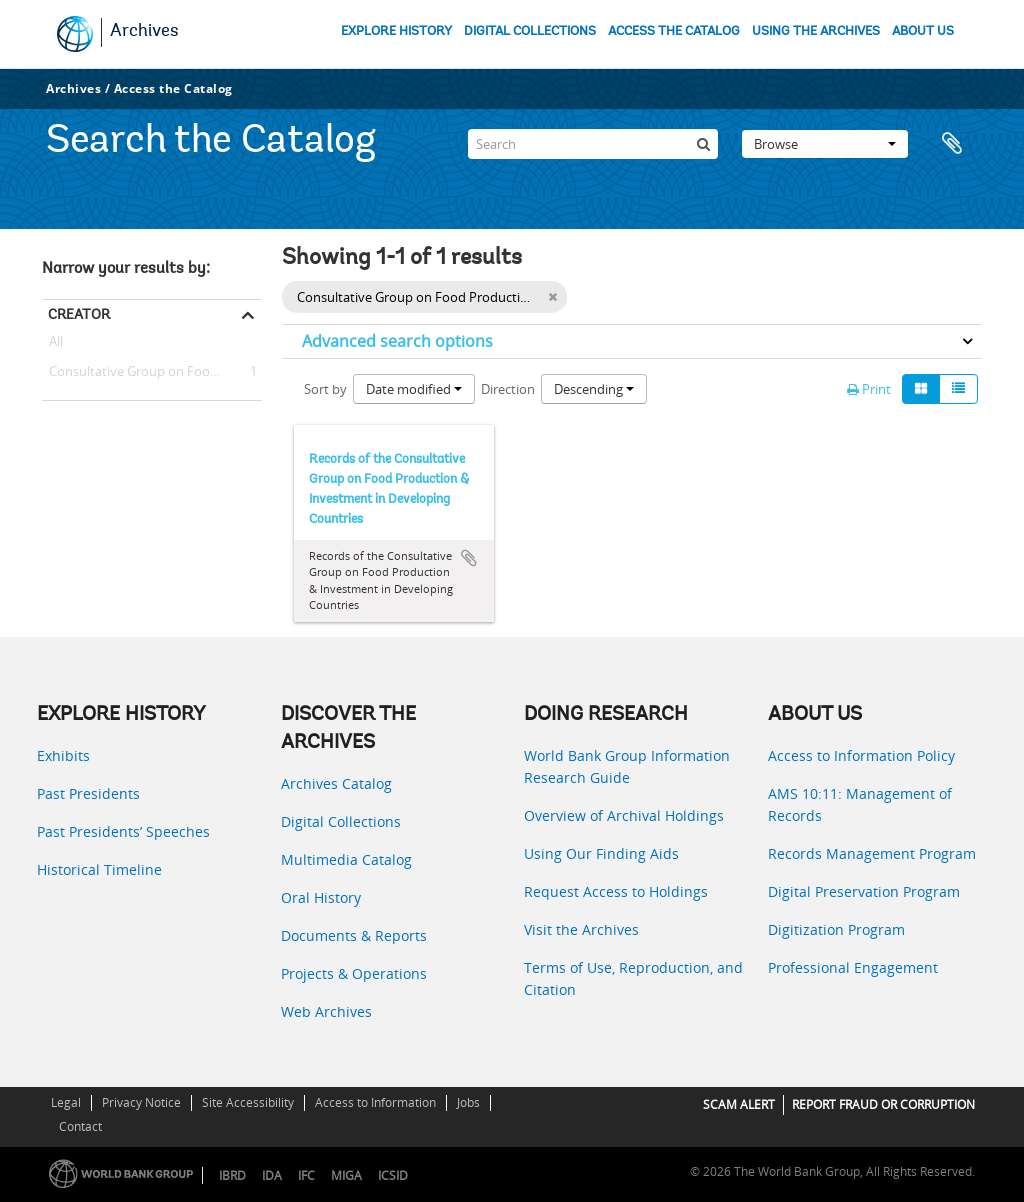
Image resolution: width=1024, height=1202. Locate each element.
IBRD (232, 1175)
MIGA (346, 1175)
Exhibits (63, 755)
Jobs (468, 1102)
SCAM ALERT (739, 1104)
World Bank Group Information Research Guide (627, 766)
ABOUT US (923, 31)
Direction (508, 389)
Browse (825, 144)
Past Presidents (88, 793)
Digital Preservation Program (864, 891)
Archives (144, 32)
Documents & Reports (354, 935)
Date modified (414, 389)
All (56, 345)
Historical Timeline (99, 869)
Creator (79, 314)
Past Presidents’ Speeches (123, 831)
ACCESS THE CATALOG (674, 31)
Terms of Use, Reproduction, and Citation (633, 978)
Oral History (321, 897)
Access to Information (375, 1102)
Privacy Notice (141, 1102)
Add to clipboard (469, 558)
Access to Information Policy (861, 755)
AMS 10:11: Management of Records (860, 804)
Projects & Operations (354, 973)
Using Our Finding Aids (601, 853)
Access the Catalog (173, 88)
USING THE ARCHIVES (816, 31)
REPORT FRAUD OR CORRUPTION (883, 1104)
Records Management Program (872, 853)
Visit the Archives (581, 929)
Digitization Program (836, 929)
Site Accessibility (248, 1102)
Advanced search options (397, 341)
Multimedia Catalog (346, 859)
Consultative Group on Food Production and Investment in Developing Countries (152, 372)
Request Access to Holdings (616, 891)
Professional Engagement (853, 967)
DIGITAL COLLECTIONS (530, 31)
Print (869, 389)
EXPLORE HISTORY (396, 31)
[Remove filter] (552, 297)
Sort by (325, 389)
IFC (306, 1175)
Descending (594, 389)
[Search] (593, 144)
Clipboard (957, 144)
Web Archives (326, 1011)
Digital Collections (341, 821)
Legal (66, 1102)
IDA (272, 1175)
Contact (80, 1126)
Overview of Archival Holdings (624, 815)
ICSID (393, 1175)
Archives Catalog (336, 783)
